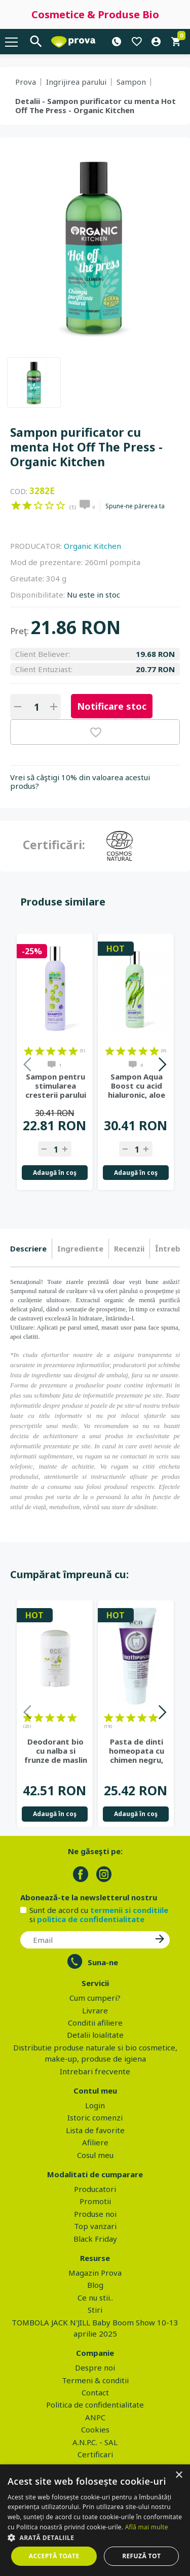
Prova (25, 82)
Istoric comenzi (95, 2117)
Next (162, 1066)
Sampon (131, 82)
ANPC (95, 2417)
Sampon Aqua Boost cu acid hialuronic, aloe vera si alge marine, (136, 1085)
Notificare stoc (111, 706)
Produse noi (95, 2214)
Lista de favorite (95, 2130)
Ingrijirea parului (76, 82)
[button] (95, 2537)
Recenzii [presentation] (129, 1248)
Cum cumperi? (95, 1998)
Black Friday (95, 2239)
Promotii (95, 2201)
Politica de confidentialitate (95, 2404)
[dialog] (95, 2520)
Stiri (95, 2310)
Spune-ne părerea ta (135, 506)
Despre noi (95, 2367)
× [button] (178, 2475)
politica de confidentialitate (90, 1919)
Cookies (95, 2429)
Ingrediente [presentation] (80, 1248)
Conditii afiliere (95, 2022)
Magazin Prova (95, 2273)
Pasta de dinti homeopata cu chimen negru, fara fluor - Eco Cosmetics (136, 1750)
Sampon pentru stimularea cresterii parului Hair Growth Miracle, (55, 1085)
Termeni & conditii (95, 2380)
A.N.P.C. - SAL (95, 2442)
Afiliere (95, 2142)
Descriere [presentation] (28, 1248)
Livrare (95, 2010)
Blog (95, 2285)
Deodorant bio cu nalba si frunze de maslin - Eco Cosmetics (55, 1750)
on (16, 505)
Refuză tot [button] (141, 2556)
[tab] (31, 1249)
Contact (95, 2392)
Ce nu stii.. (95, 2297)
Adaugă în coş (55, 1172)
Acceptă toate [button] (54, 2556)
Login (95, 2105)
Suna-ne (103, 1962)
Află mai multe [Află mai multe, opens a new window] (146, 2527)
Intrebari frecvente (95, 2071)
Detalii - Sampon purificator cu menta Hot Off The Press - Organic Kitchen (95, 105)
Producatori (95, 2189)
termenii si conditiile (129, 1910)
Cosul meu (95, 2155)
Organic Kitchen (92, 546)
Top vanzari (95, 2226)
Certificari (95, 2454)
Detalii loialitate (95, 2035)
